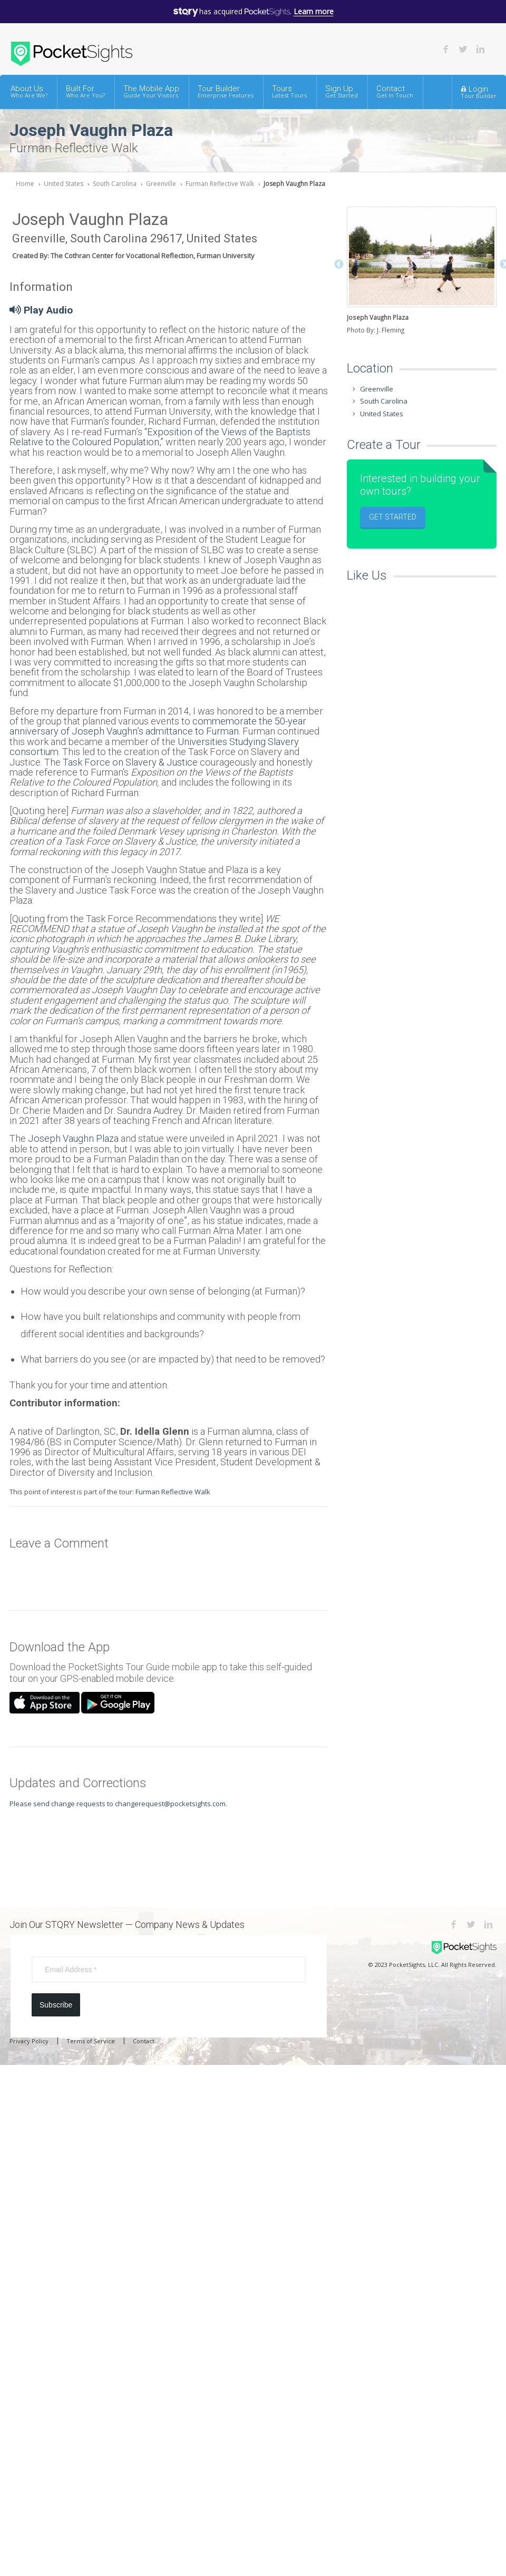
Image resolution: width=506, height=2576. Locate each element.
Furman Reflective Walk (220, 183)
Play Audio (41, 310)
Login (479, 92)
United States (63, 183)
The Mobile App (151, 91)
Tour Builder (226, 91)
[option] (422, 271)
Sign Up (341, 91)
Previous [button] (339, 264)
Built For (85, 91)
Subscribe (56, 2005)
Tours (289, 91)
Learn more (314, 11)
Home (25, 183)
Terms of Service (90, 2041)
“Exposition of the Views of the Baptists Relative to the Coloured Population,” (159, 436)
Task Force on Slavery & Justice (130, 762)
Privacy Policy (28, 2041)
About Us (29, 91)
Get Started (392, 517)
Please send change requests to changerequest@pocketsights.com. (118, 1803)
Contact (394, 91)
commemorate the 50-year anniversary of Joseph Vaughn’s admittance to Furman (157, 726)
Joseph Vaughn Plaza (294, 183)
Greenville (161, 183)
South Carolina (115, 183)
